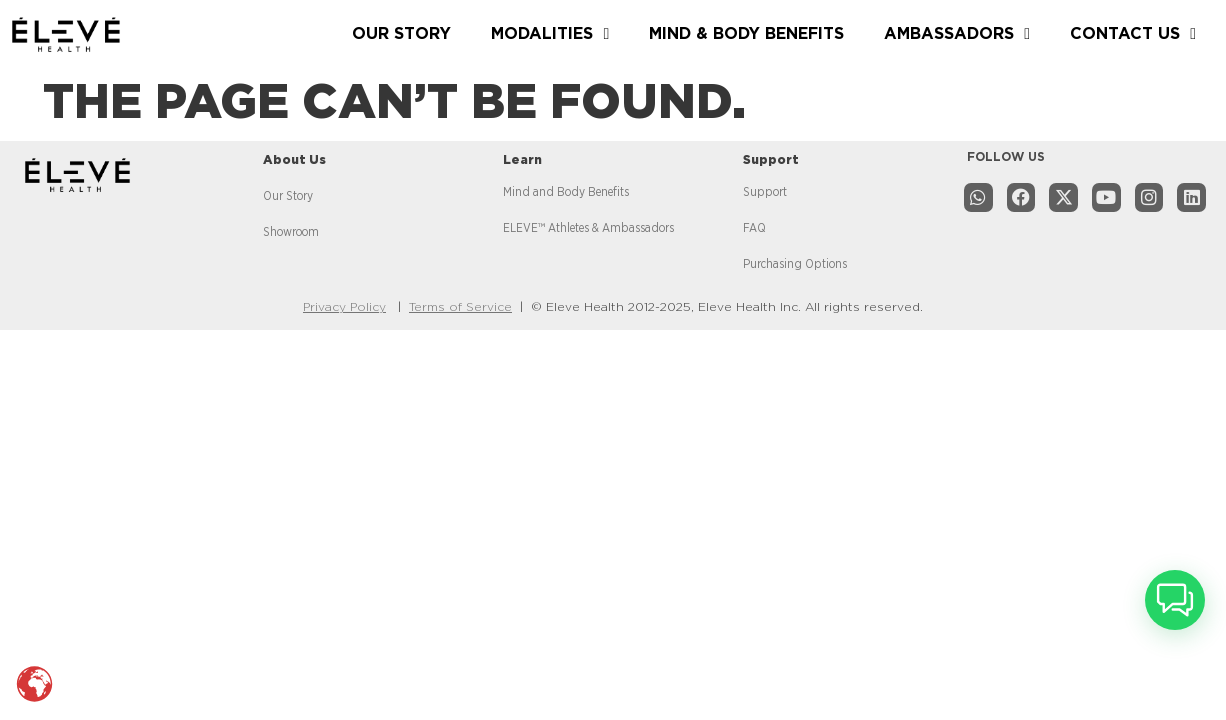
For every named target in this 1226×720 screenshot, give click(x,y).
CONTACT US (1133, 34)
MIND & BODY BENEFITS (746, 34)
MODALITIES (550, 34)
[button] (1175, 600)
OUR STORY (401, 34)
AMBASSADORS (957, 34)
